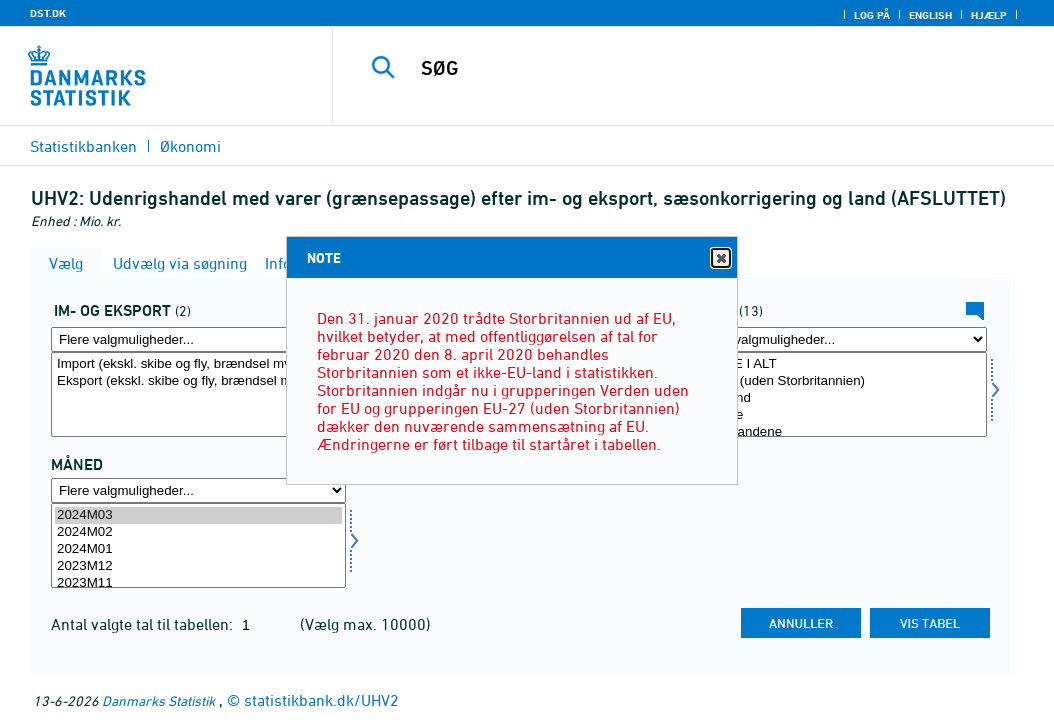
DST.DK (48, 13)
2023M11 (198, 583)
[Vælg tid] (198, 545)
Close (720, 258)
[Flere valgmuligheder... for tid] (198, 490)
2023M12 (198, 566)
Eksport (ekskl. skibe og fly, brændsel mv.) (198, 381)
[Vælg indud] (198, 394)
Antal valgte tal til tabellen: (144, 624)
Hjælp (989, 15)
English (930, 15)
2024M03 (198, 515)
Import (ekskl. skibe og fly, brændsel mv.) (198, 364)
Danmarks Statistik (158, 700)
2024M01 (198, 549)
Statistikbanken (83, 146)
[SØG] (698, 68)
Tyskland (839, 398)
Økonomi (190, 146)
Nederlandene (839, 432)
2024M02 (198, 532)
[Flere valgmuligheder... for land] (839, 339)
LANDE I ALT (839, 364)
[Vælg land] (839, 394)
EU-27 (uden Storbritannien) (839, 381)
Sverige (839, 415)
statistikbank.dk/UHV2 (321, 700)
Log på (872, 15)
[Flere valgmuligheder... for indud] (198, 339)
